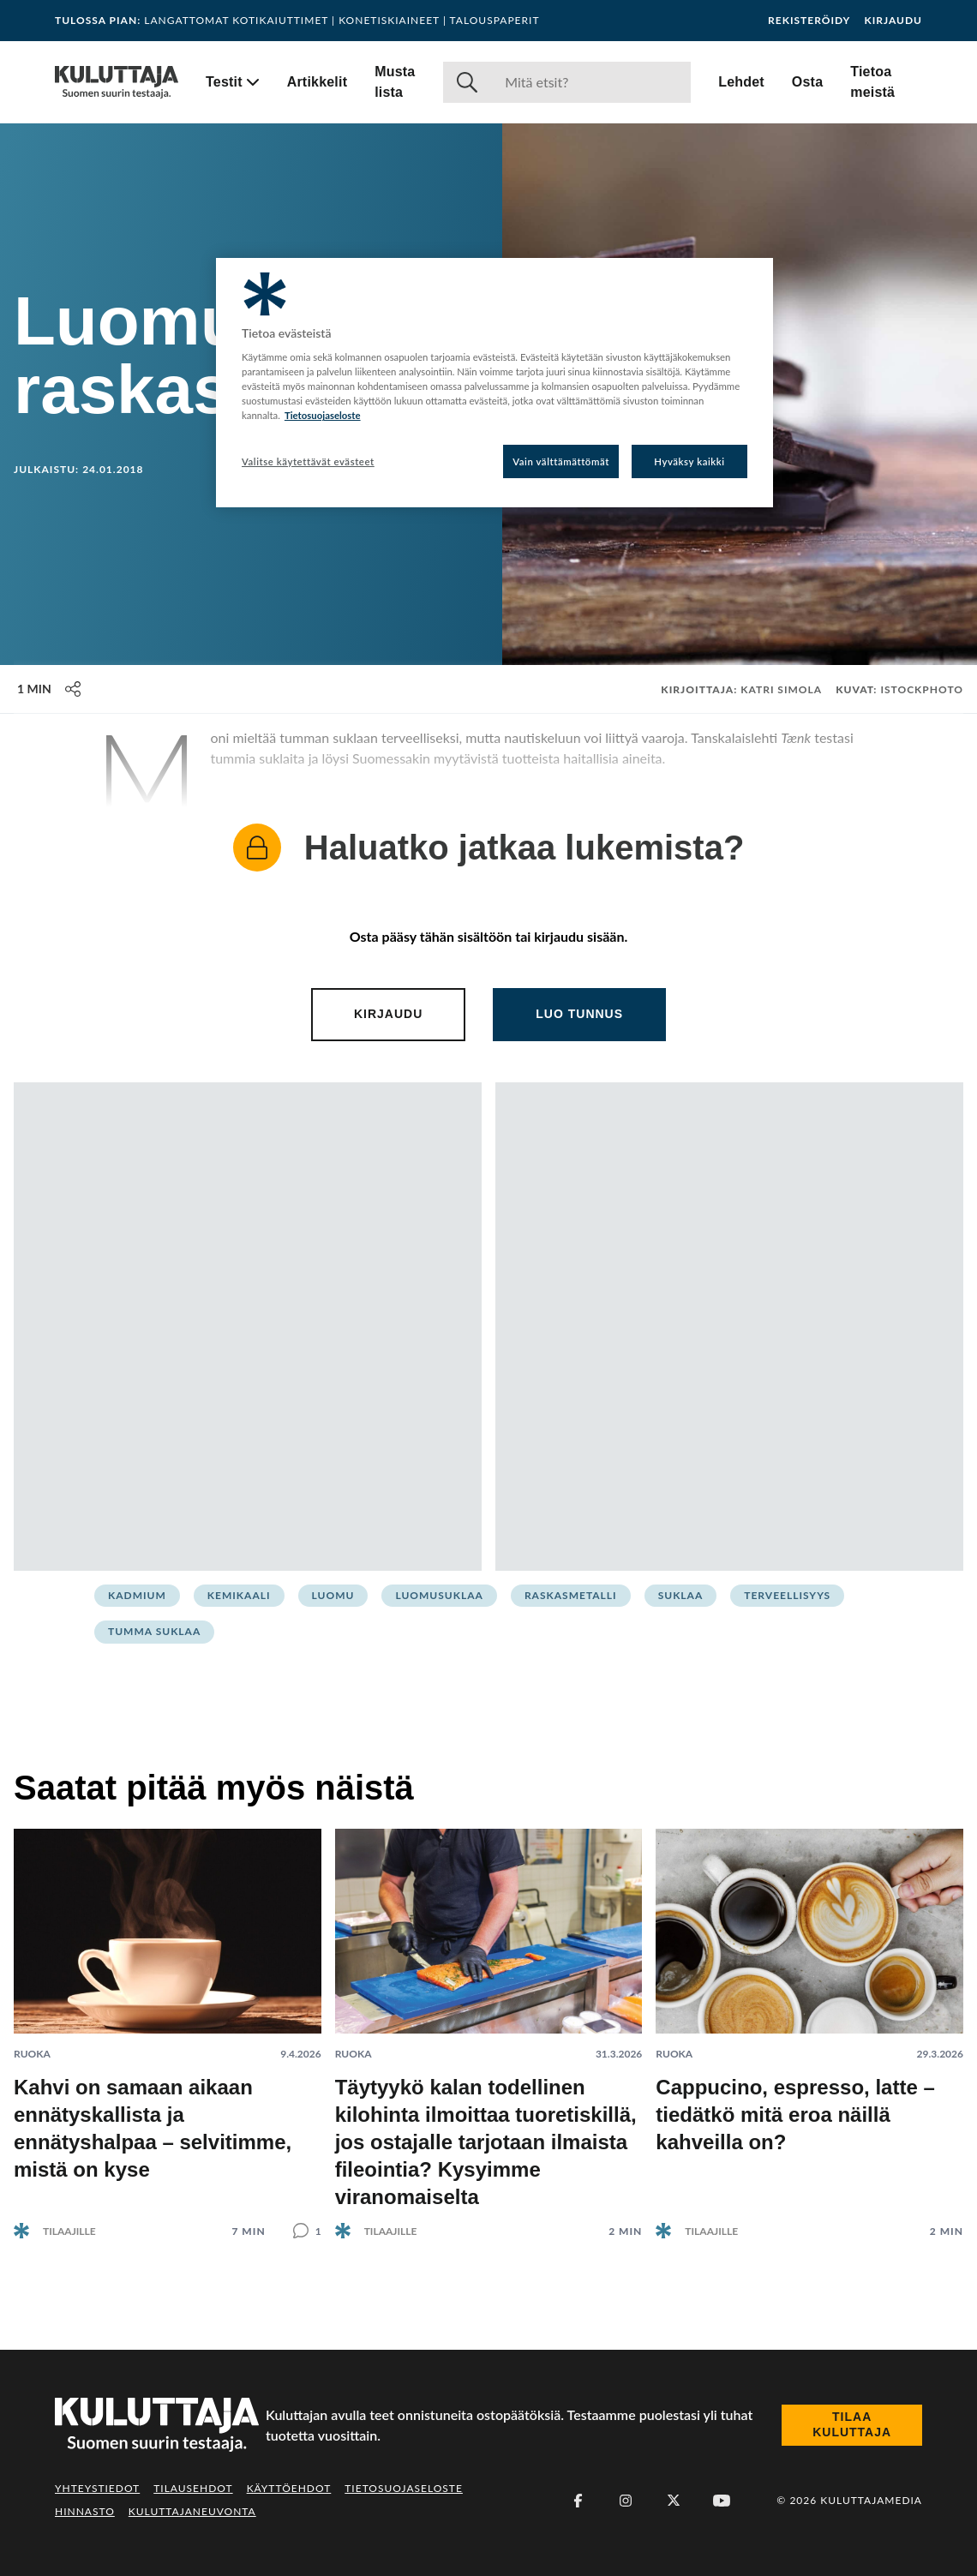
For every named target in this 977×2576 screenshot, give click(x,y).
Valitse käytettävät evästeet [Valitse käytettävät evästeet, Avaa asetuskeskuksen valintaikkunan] (308, 461)
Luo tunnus (579, 1014)
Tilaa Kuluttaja (851, 2424)
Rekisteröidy (809, 20)
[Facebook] (577, 2500)
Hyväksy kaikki (689, 461)
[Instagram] (625, 2500)
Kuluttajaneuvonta (192, 2511)
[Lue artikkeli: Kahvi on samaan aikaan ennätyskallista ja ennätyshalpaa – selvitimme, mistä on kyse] (167, 2020)
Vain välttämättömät (560, 461)
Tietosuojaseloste (404, 2488)
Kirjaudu (893, 20)
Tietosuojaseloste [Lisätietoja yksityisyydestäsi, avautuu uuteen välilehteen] (323, 415)
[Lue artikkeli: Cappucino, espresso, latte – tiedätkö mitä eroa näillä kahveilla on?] (809, 2020)
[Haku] (591, 82)
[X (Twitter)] (673, 2500)
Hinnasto (85, 2511)
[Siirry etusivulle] (116, 82)
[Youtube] (721, 2500)
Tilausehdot (192, 2488)
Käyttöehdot (289, 2488)
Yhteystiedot (97, 2488)
